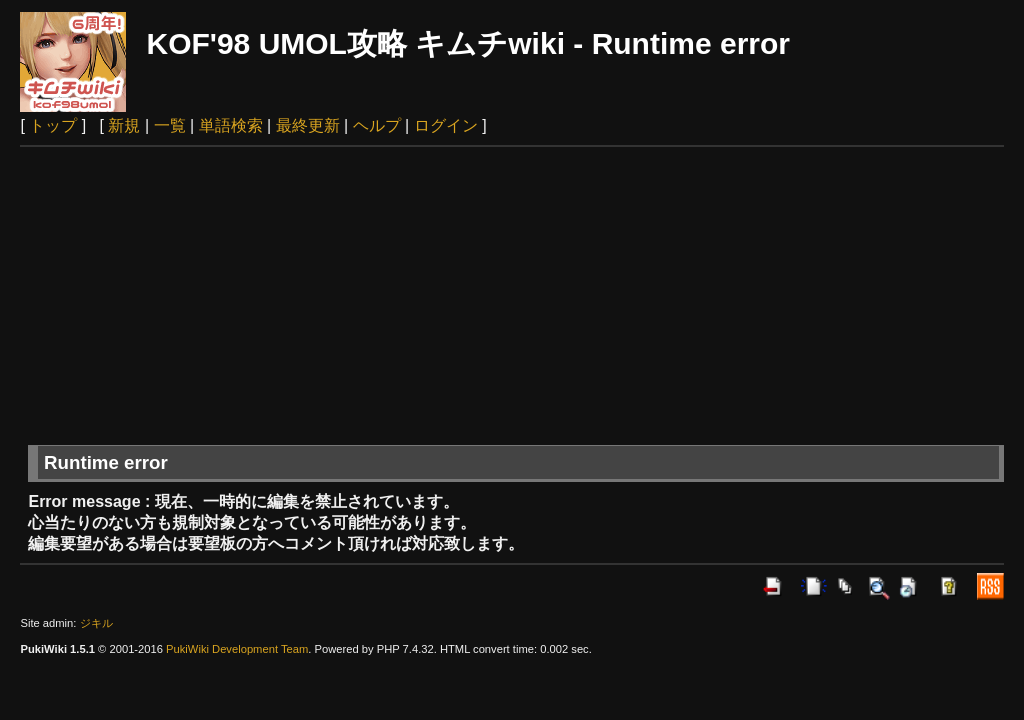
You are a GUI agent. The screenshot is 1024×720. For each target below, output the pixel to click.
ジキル (96, 623)
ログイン (446, 125)
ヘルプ (377, 125)
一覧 (170, 125)
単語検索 (231, 125)
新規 (124, 125)
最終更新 (308, 125)
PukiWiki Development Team (237, 649)
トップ (53, 125)
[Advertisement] (512, 297)
